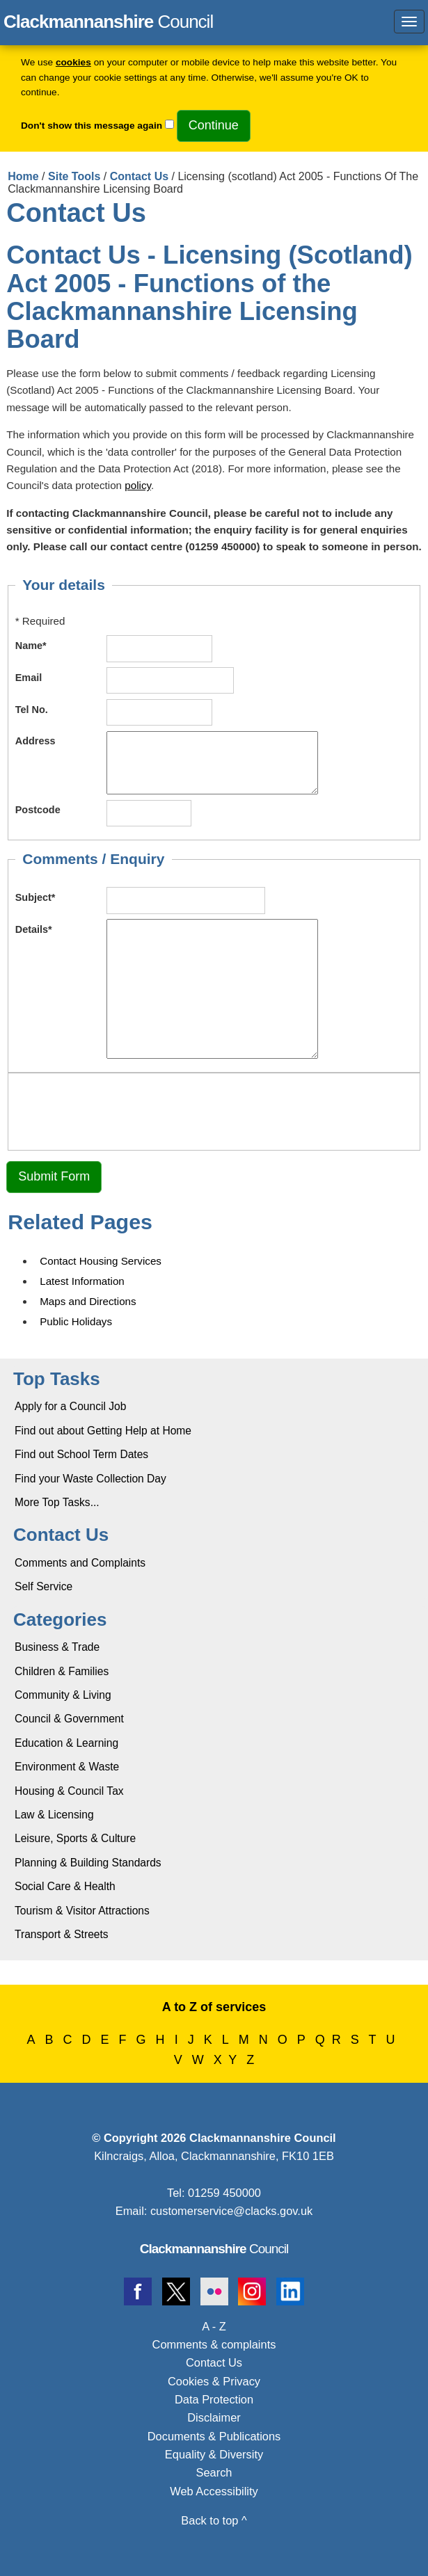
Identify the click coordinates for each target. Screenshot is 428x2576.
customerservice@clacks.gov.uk (231, 2211)
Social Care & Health (65, 1886)
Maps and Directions (88, 1301)
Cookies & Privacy (214, 2381)
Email (28, 677)
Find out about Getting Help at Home (103, 1431)
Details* (33, 929)
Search (214, 2472)
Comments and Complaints (80, 1563)
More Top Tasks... (57, 1502)
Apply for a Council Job (70, 1406)
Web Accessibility (213, 2491)
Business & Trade (57, 1647)
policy (138, 485)
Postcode (38, 809)
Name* (31, 645)
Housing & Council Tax (69, 1791)
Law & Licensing (54, 1815)
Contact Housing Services (100, 1261)
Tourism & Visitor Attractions (82, 1911)
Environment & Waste (67, 1767)
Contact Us (139, 176)
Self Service (43, 1586)
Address (35, 740)
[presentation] (121, 1109)
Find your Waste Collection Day (90, 1479)
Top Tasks (56, 1378)
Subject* (35, 897)
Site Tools (74, 176)
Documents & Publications (214, 2436)
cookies (73, 62)
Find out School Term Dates (81, 1454)
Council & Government (69, 1719)
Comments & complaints (214, 2344)
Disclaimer (214, 2417)
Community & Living (63, 1695)
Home (23, 176)
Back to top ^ (213, 2520)
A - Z (214, 2326)
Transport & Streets (62, 1934)
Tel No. (31, 709)
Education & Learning (66, 1743)
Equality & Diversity (214, 2454)
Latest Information (82, 1281)
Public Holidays (76, 1321)
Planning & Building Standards (88, 1863)
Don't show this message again (91, 125)
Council (214, 2248)
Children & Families (62, 1671)
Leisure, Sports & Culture (75, 1838)
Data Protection (214, 2399)
